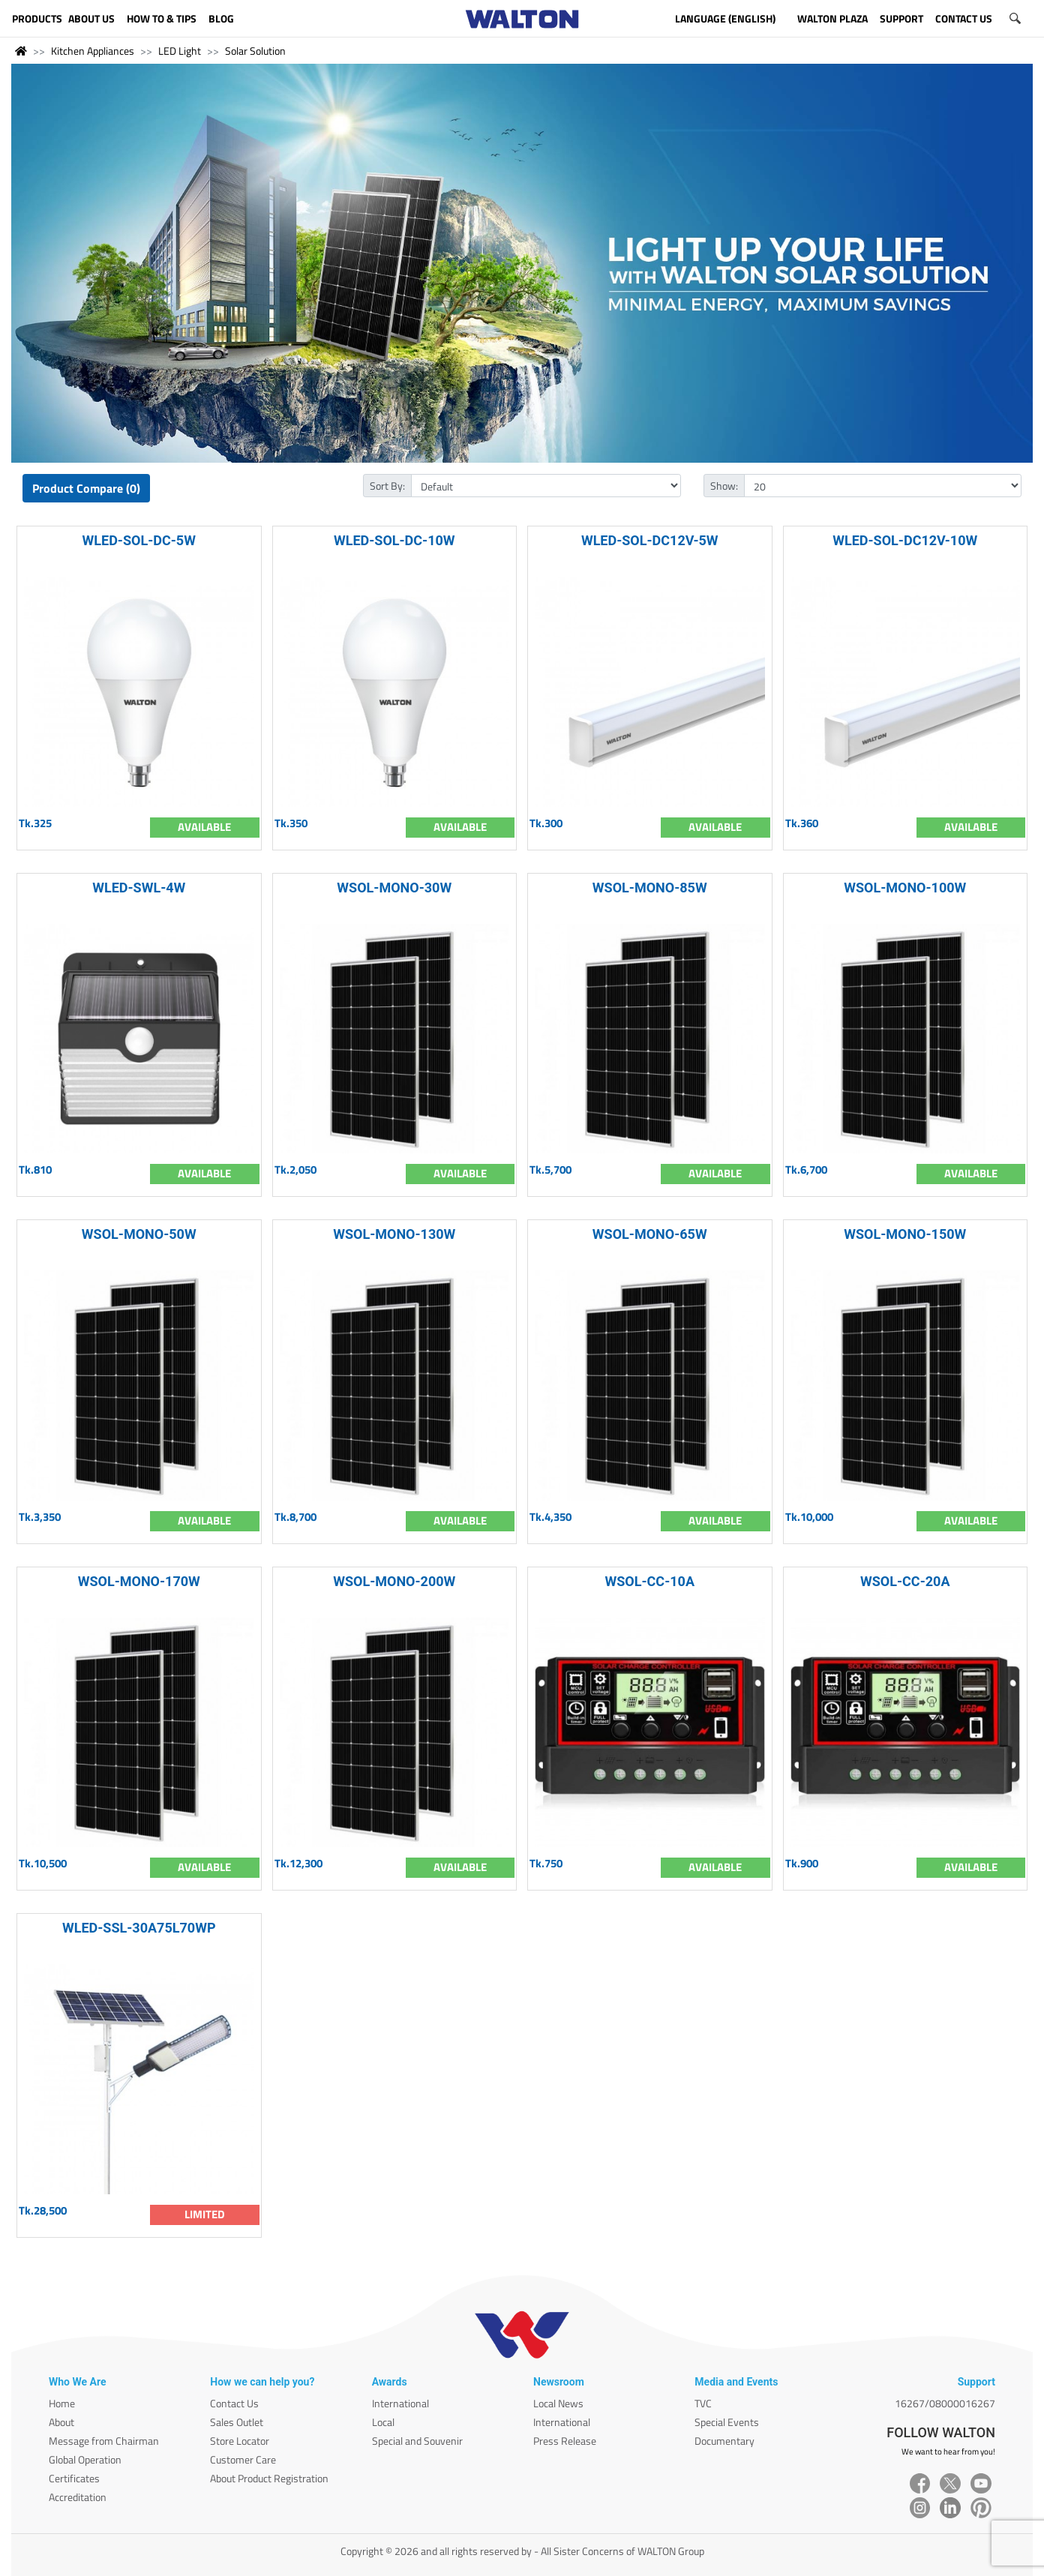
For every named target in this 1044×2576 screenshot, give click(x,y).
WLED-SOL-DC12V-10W (904, 540)
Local (383, 2422)
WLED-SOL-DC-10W (394, 540)
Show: (724, 485)
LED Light (179, 50)
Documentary (724, 2441)
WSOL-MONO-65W (649, 1234)
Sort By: (387, 485)
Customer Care (243, 2459)
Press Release (564, 2441)
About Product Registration (269, 2478)
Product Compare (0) (86, 488)
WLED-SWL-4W (138, 887)
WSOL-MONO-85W (649, 887)
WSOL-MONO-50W (139, 1234)
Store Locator (239, 2441)
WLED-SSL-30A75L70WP (139, 1928)
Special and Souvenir (417, 2441)
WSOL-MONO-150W (905, 1234)
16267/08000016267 (945, 2403)
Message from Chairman (104, 2441)
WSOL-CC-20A (905, 1581)
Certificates (74, 2478)
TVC (703, 2403)
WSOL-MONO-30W (394, 887)
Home (62, 2403)
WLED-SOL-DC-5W (139, 540)
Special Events (726, 2422)
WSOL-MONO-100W (905, 887)
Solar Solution (255, 50)
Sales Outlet (236, 2422)
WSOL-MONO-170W (139, 1581)
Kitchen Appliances (92, 50)
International (400, 2403)
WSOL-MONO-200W (394, 1581)
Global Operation (85, 2459)
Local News (558, 2403)
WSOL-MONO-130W (394, 1234)
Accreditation (77, 2497)
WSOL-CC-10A (649, 1581)
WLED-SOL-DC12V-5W (649, 540)
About (61, 2422)
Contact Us (234, 2403)
